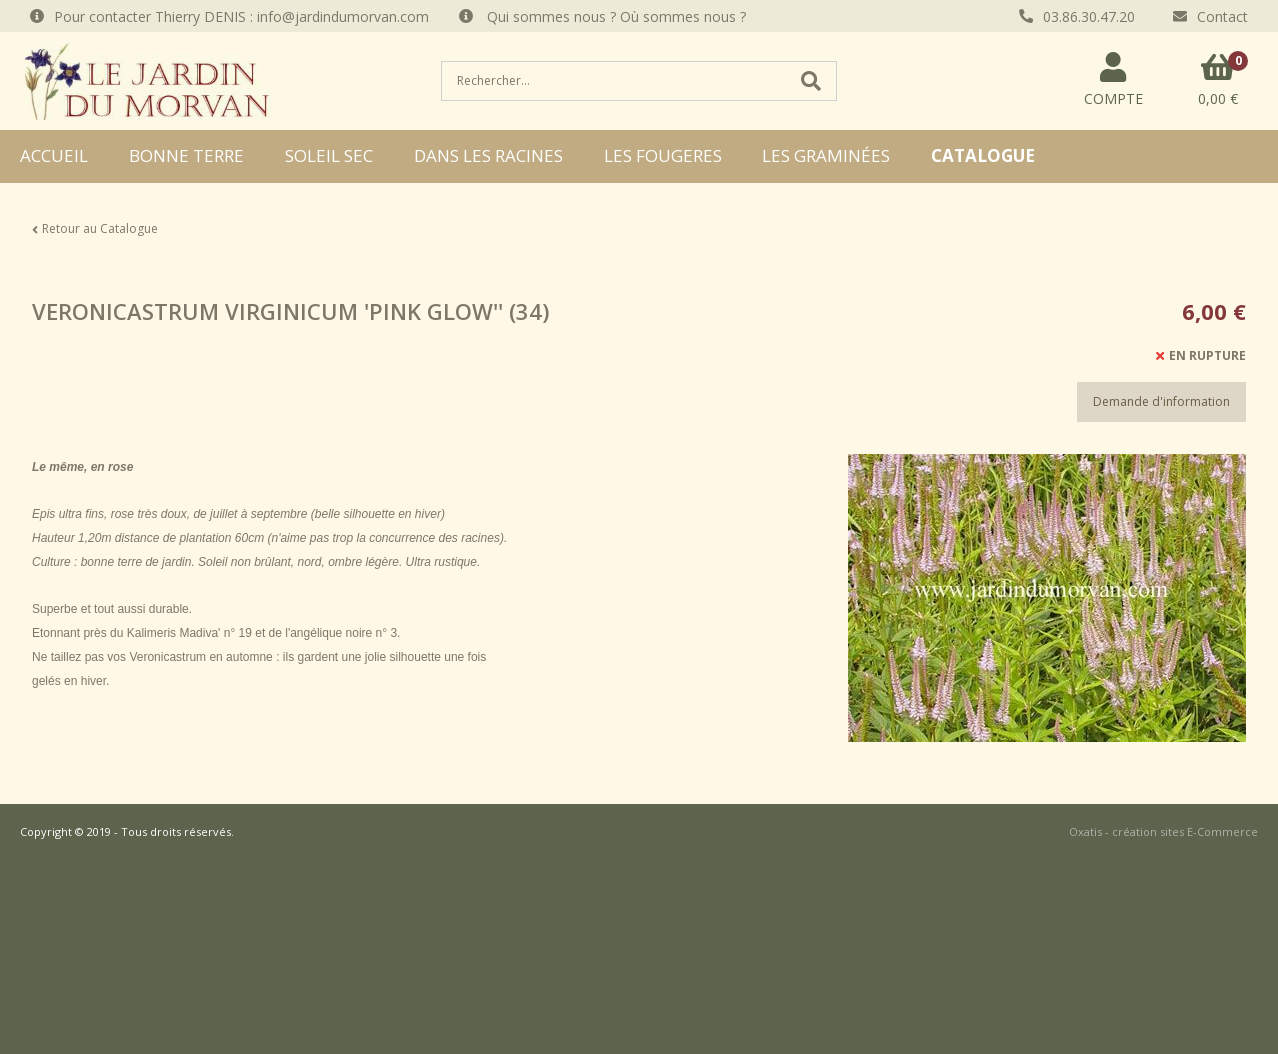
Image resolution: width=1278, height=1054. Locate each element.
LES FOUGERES (663, 155)
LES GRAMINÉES (826, 155)
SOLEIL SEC (329, 155)
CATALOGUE (983, 155)
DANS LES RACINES (488, 155)
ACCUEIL (54, 155)
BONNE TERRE (186, 155)
